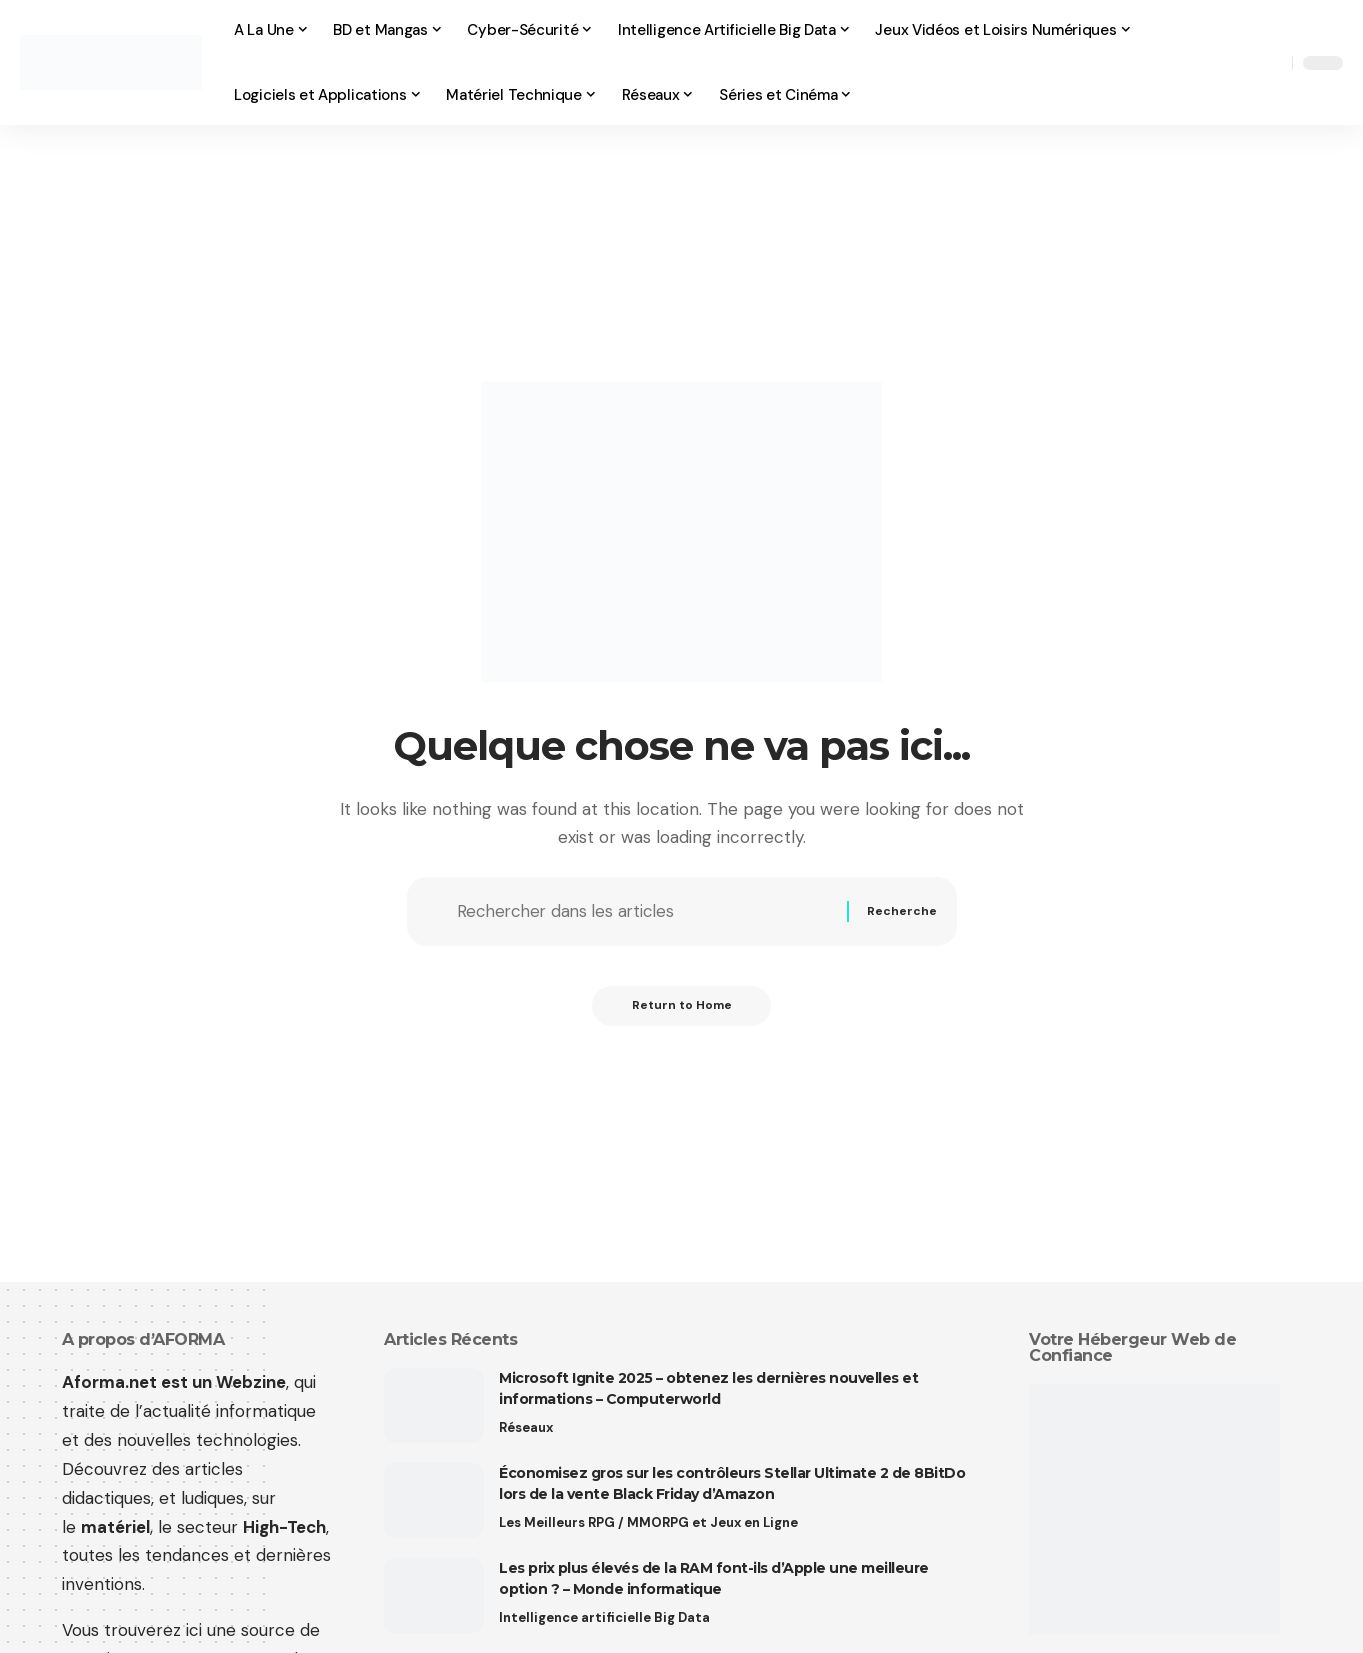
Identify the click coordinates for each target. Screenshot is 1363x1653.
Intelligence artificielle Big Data (604, 1617)
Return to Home (682, 1006)
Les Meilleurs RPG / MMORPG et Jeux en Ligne (648, 1522)
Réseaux (526, 1427)
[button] (1272, 63)
